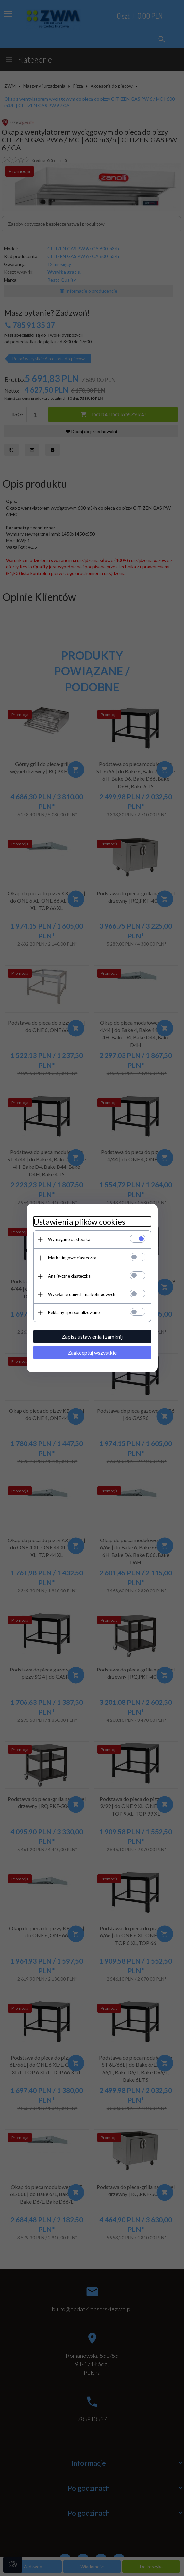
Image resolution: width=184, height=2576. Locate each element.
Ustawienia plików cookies (79, 1221)
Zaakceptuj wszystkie (92, 1352)
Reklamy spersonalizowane (74, 1312)
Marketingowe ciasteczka (72, 1257)
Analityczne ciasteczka (69, 1276)
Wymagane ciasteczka (69, 1239)
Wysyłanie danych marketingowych (81, 1294)
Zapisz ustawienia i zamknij (92, 1336)
